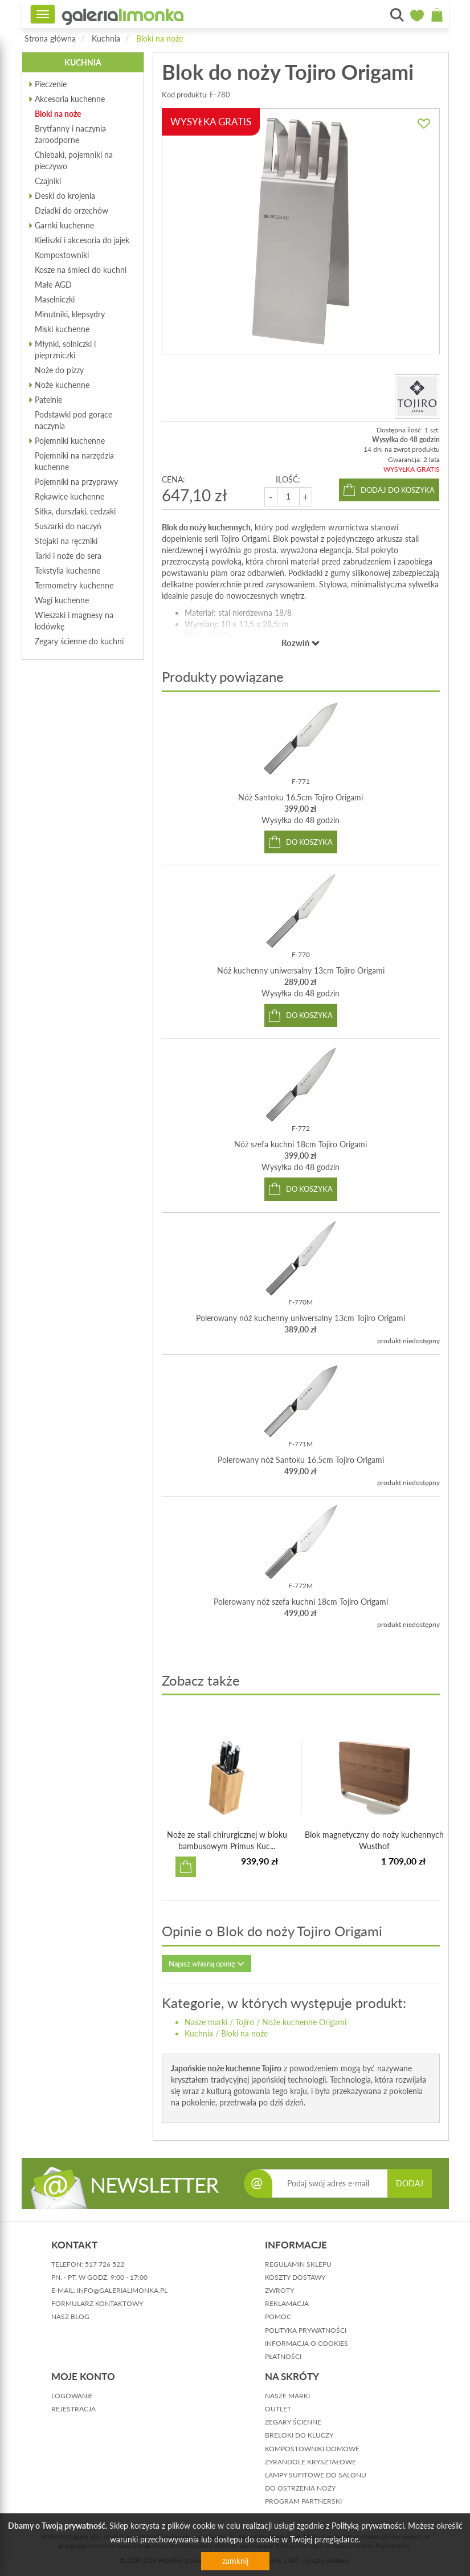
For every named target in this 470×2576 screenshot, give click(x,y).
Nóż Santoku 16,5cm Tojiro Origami (300, 797)
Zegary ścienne (293, 2422)
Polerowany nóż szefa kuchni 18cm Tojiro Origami (301, 1601)
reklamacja (287, 2303)
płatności (283, 2356)
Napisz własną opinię (206, 1963)
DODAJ (409, 2183)
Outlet (278, 2409)
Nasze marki (206, 2022)
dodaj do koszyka (398, 489)
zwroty (279, 2290)
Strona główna (50, 38)
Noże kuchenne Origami (304, 2022)
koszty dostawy (295, 2277)
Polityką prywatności (368, 2525)
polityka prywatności (305, 2330)
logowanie (72, 2395)
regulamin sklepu (298, 2264)
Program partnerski (303, 2501)
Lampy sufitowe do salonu (315, 2475)
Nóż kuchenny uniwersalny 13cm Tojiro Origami (301, 970)
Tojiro (244, 2022)
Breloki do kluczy (299, 2435)
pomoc (278, 2316)
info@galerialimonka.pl (122, 2290)
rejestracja (73, 2409)
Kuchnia (106, 38)
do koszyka (309, 842)
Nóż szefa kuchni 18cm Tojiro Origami (300, 1144)
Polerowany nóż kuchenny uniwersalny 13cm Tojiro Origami (300, 1318)
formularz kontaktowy (97, 2303)
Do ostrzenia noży (300, 2488)
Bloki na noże (159, 38)
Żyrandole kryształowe (310, 2462)
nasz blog (70, 2316)
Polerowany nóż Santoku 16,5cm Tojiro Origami (301, 1460)
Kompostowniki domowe (312, 2448)
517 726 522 (104, 2264)
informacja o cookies (306, 2343)
